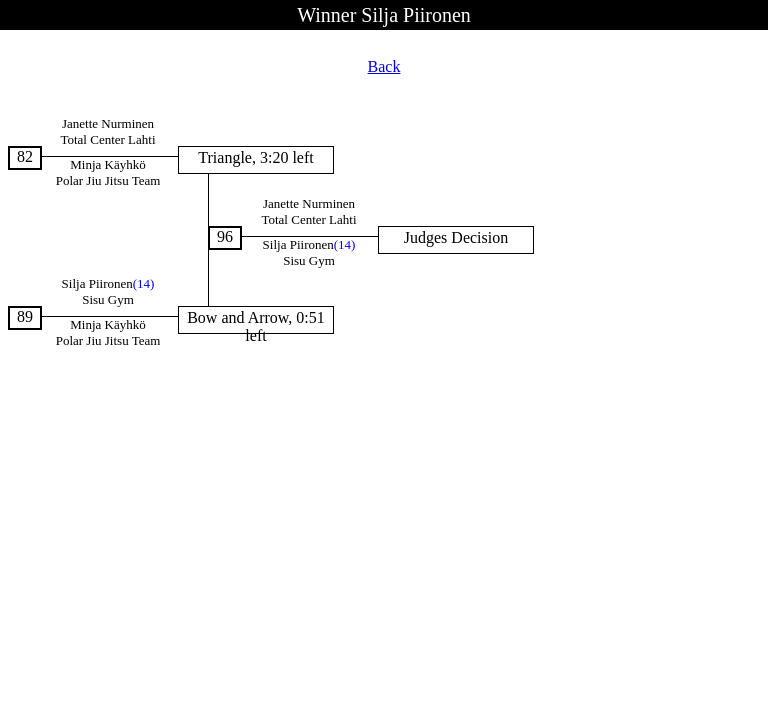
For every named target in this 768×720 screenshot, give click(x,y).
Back (384, 66)
